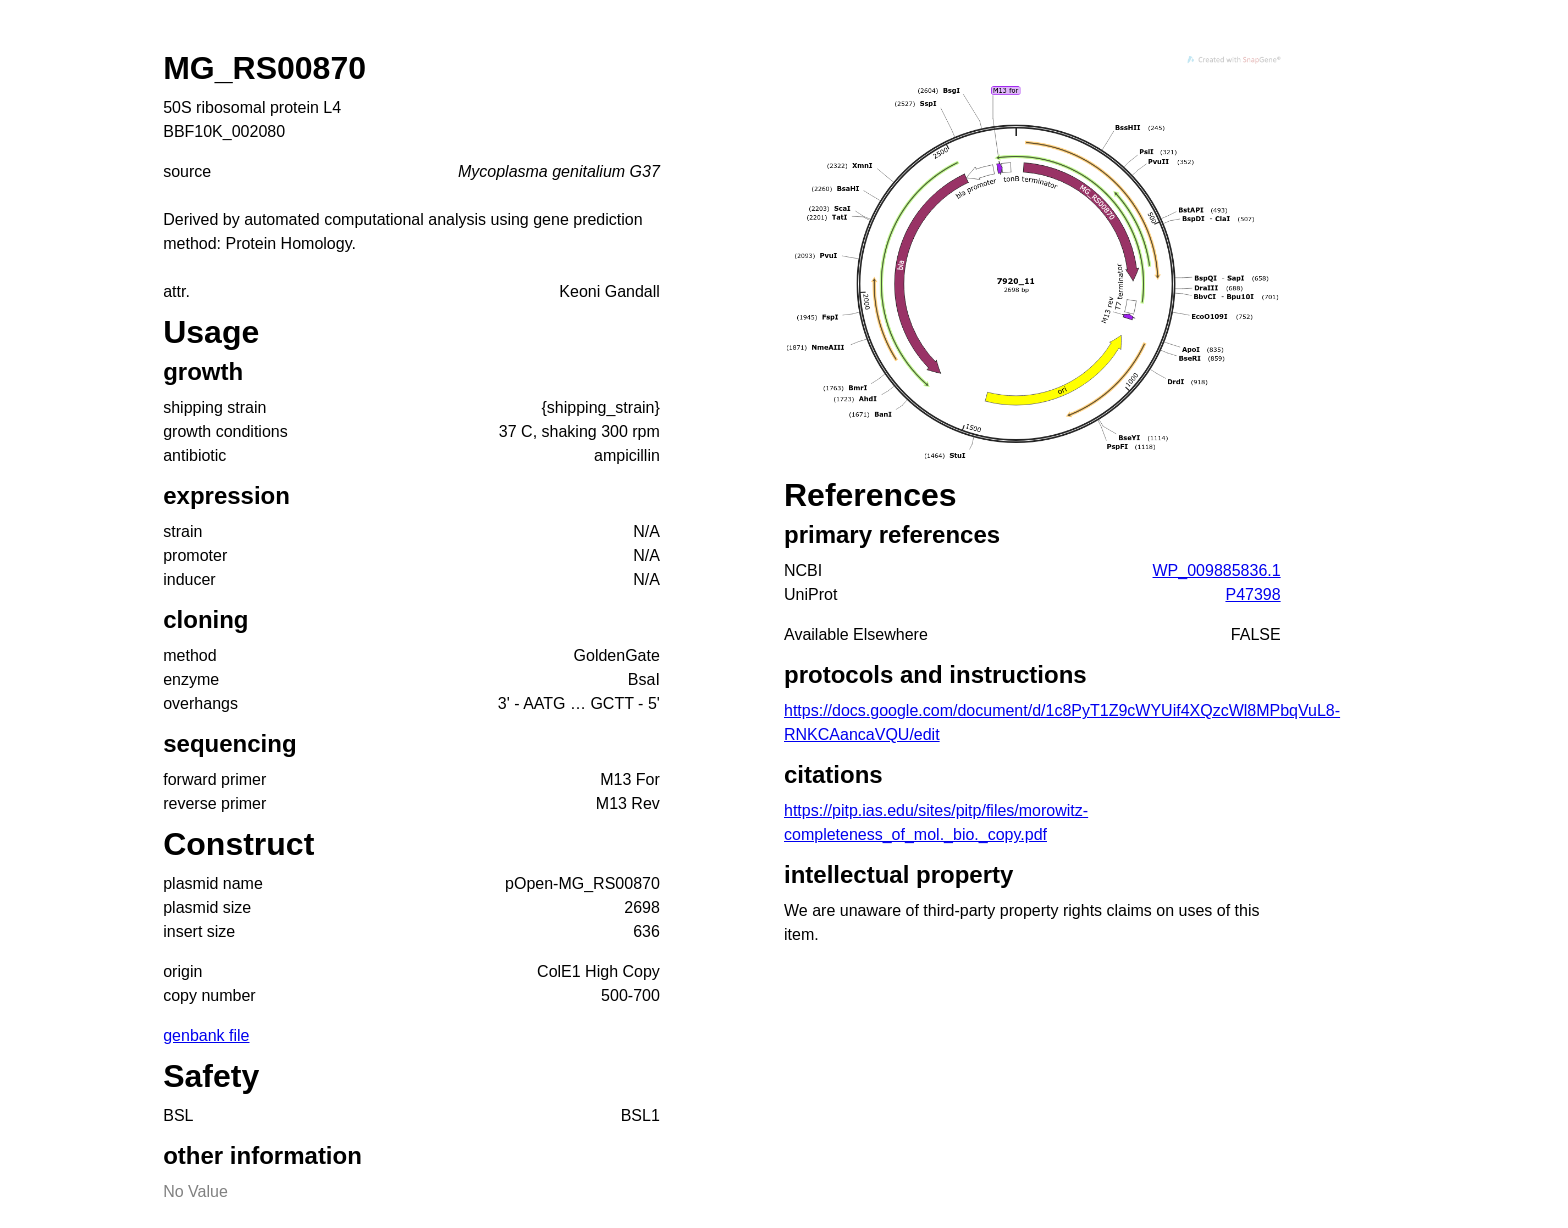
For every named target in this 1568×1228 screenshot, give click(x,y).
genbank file (206, 1035)
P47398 (1252, 594)
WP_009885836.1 (1217, 570)
